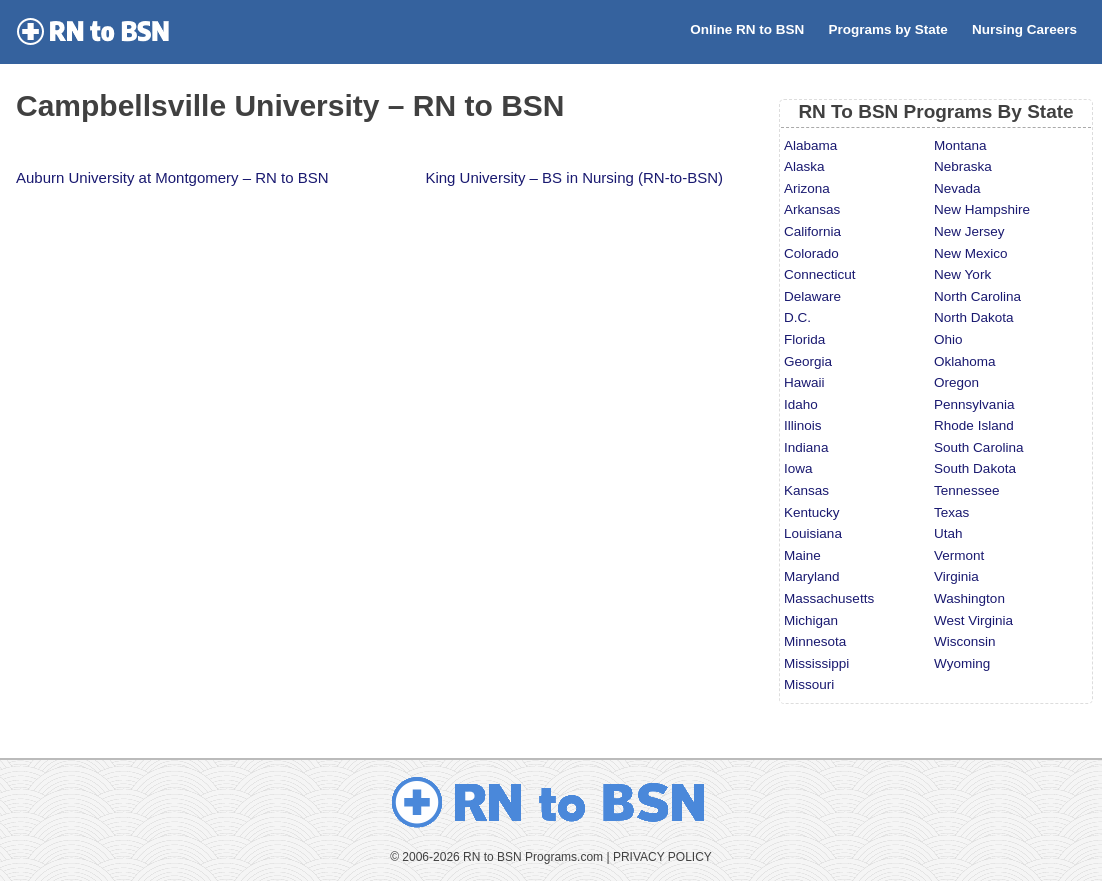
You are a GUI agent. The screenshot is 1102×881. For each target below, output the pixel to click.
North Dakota (974, 317)
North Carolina (977, 296)
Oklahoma (965, 361)
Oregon (956, 382)
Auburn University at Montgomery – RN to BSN (172, 177)
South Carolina (978, 447)
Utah (948, 533)
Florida (804, 339)
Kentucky (812, 512)
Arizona (807, 188)
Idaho (801, 404)
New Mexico (971, 253)
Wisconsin (965, 641)
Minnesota (815, 641)
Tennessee (966, 490)
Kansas (806, 490)
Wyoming (962, 663)
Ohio (948, 339)
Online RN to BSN (747, 29)
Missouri (809, 684)
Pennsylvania (974, 404)
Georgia (808, 361)
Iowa (798, 468)
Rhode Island (974, 425)
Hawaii (804, 382)
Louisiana (813, 533)
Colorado (811, 253)
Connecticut (819, 274)
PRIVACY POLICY (662, 857)
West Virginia (973, 620)
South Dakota (975, 468)
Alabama (810, 145)
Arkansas (812, 209)
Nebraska (963, 166)
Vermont (959, 555)
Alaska (804, 166)
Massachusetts (829, 598)
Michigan (811, 620)
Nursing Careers (1024, 29)
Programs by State (887, 29)
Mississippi (816, 663)
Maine (802, 555)
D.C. (797, 317)
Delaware (812, 296)
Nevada (957, 188)
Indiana (806, 447)
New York (962, 274)
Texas (951, 512)
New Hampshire (982, 209)
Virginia (956, 576)
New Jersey (969, 231)
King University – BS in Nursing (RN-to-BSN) (574, 177)
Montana (960, 145)
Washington (969, 598)
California (812, 231)
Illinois (803, 425)
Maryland (812, 576)
